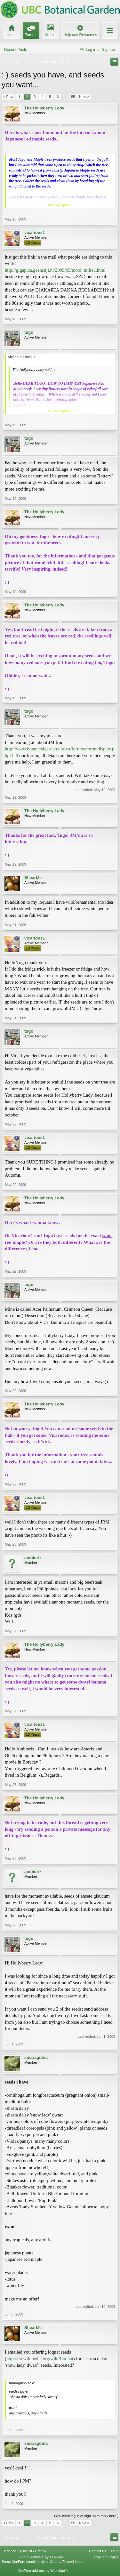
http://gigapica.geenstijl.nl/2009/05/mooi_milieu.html (55, 270)
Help (114, 2551)
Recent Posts (15, 49)
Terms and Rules (105, 2557)
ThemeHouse (72, 2562)
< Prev (8, 97)
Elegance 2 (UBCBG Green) (24, 2551)
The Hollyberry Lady (44, 108)
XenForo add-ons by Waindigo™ (43, 2570)
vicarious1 (34, 232)
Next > (84, 97)
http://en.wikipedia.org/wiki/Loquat (39, 2358)
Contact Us (97, 2551)
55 (73, 97)
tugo (28, 332)
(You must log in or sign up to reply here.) (86, 2516)
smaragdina (36, 2057)
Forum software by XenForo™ (43, 2557)
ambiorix (33, 1557)
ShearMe (33, 877)
